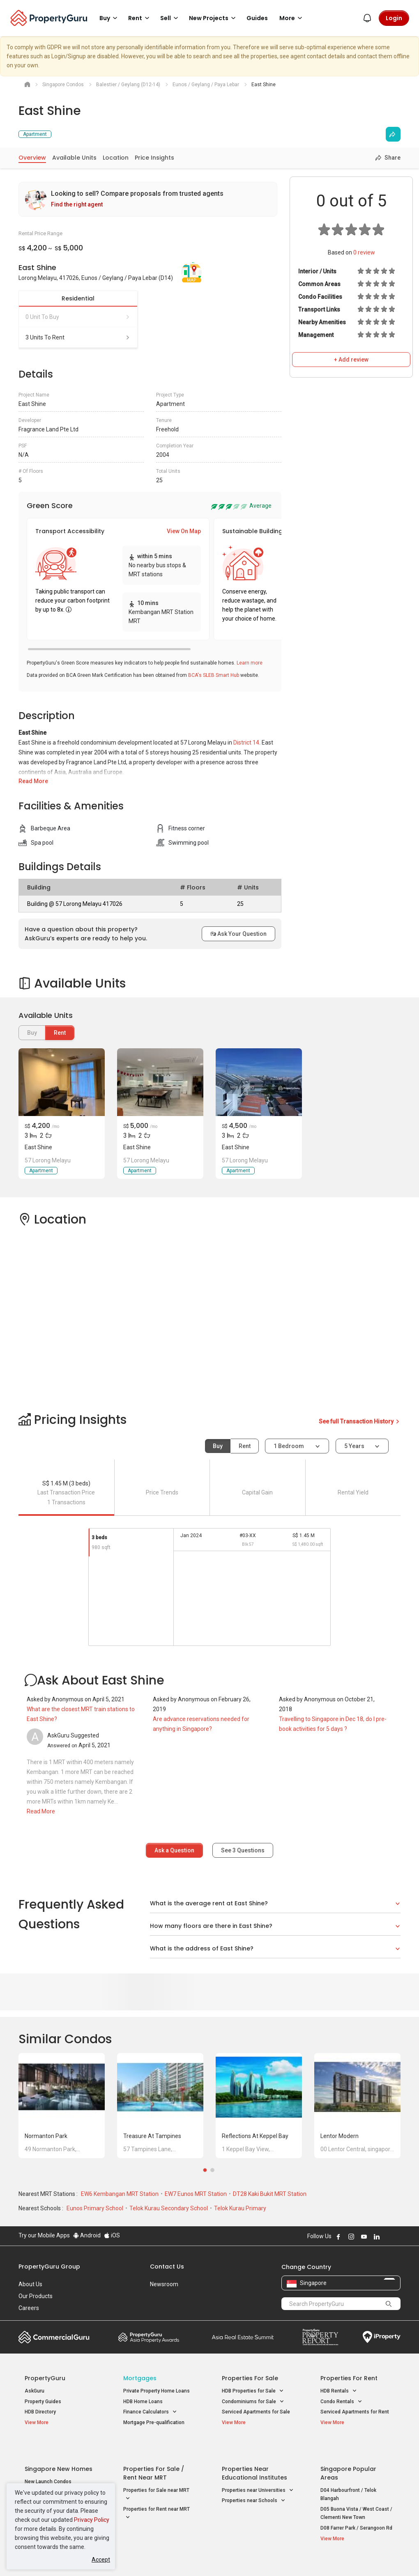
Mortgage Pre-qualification (153, 2422)
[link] (147, 199)
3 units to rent (78, 337)
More (292, 18)
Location (116, 158)
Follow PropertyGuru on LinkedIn (377, 2236)
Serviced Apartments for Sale (256, 2412)
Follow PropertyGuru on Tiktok (397, 2236)
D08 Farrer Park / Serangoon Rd (356, 2509)
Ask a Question (174, 1850)
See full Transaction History (360, 1421)
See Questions (243, 1850)
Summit (243, 2337)
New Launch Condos (48, 2462)
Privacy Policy (91, 2519)
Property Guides (43, 2401)
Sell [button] (170, 18)
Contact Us (167, 2266)
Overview (32, 158)
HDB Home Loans (143, 2401)
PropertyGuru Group (49, 2266)
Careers (28, 2308)
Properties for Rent (349, 2378)
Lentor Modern (339, 2136)
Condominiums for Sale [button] (253, 2401)
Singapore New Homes (58, 2449)
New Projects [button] (213, 18)
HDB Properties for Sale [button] (253, 2391)
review (364, 252)
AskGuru (34, 2391)
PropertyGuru (45, 2378)
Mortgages (140, 2378)
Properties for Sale (250, 2378)
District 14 (246, 742)
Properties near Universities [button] (258, 2470)
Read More (33, 781)
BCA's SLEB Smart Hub (213, 675)
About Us (30, 2284)
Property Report (320, 2337)
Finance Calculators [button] (150, 2412)
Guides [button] (257, 18)
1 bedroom (289, 1446)
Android (87, 2235)
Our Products (35, 2296)
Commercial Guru (54, 2337)
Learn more (249, 663)
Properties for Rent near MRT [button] (156, 2495)
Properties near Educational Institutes (254, 2453)
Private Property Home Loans (156, 2391)
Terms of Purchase (208, 2557)
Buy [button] (109, 18)
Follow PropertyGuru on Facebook (338, 2236)
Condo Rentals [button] (341, 2401)
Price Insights (154, 158)
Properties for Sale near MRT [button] (156, 2475)
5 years (354, 1446)
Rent (60, 1032)
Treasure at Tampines (152, 2136)
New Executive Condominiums (59, 2472)
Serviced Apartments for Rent (354, 2412)
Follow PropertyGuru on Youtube (364, 2236)
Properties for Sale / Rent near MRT (153, 2453)
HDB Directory (40, 2412)
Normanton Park (46, 2136)
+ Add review (351, 359)
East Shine (38, 1147)
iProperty (382, 2337)
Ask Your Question (238, 933)
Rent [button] (140, 18)
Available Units (74, 158)
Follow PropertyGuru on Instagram (351, 2236)
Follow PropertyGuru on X (387, 2236)
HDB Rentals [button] (338, 2391)
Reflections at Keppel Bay (255, 2136)
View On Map (184, 531)
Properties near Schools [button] (253, 2481)
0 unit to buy (78, 317)
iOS (112, 2235)
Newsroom (164, 2284)
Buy (218, 1446)
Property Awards (149, 2337)
